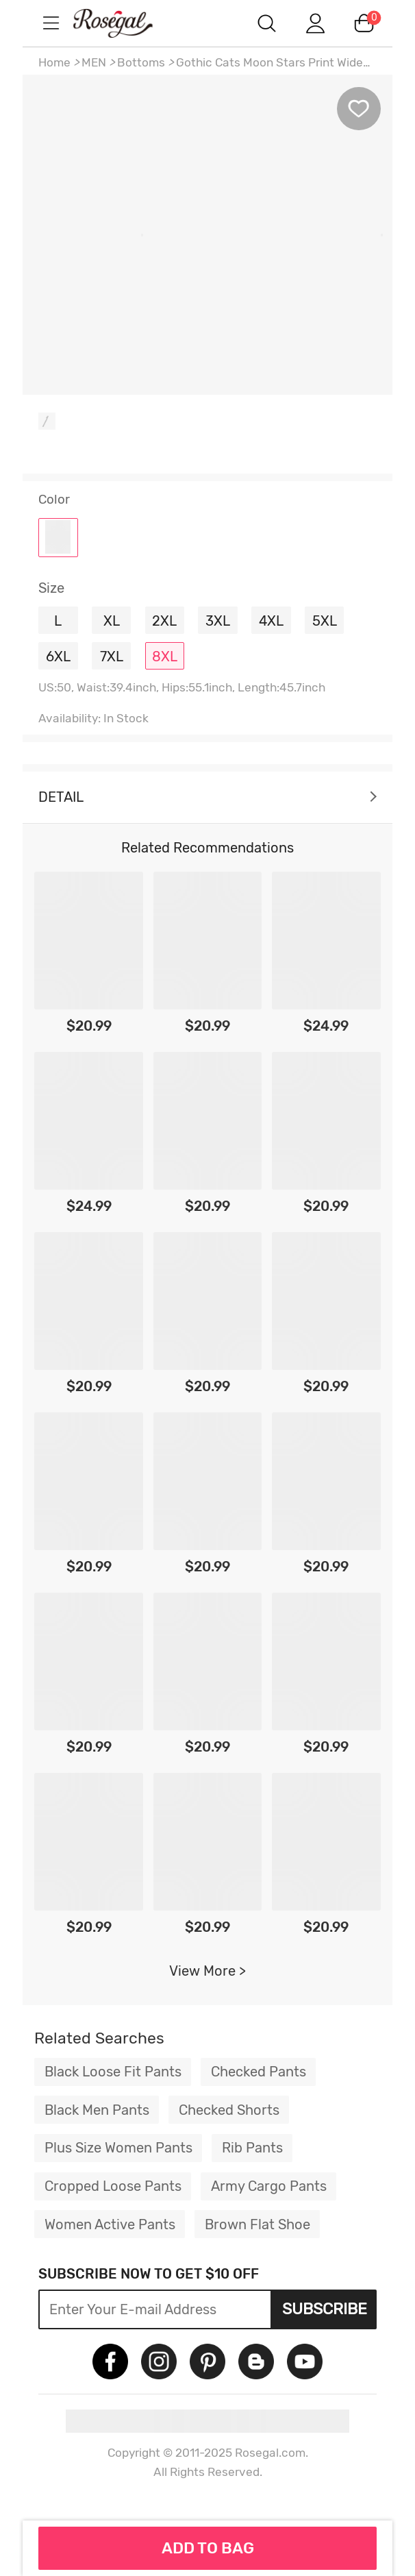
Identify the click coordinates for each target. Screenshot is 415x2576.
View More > (207, 1971)
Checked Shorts (229, 2110)
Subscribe (324, 2308)
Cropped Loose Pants (113, 2186)
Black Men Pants (97, 2110)
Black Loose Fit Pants (113, 2071)
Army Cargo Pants (269, 2186)
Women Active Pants (110, 2224)
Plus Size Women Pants (118, 2147)
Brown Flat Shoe (257, 2224)
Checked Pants (258, 2071)
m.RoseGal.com (125, 23)
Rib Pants (252, 2147)
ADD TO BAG (208, 2547)
